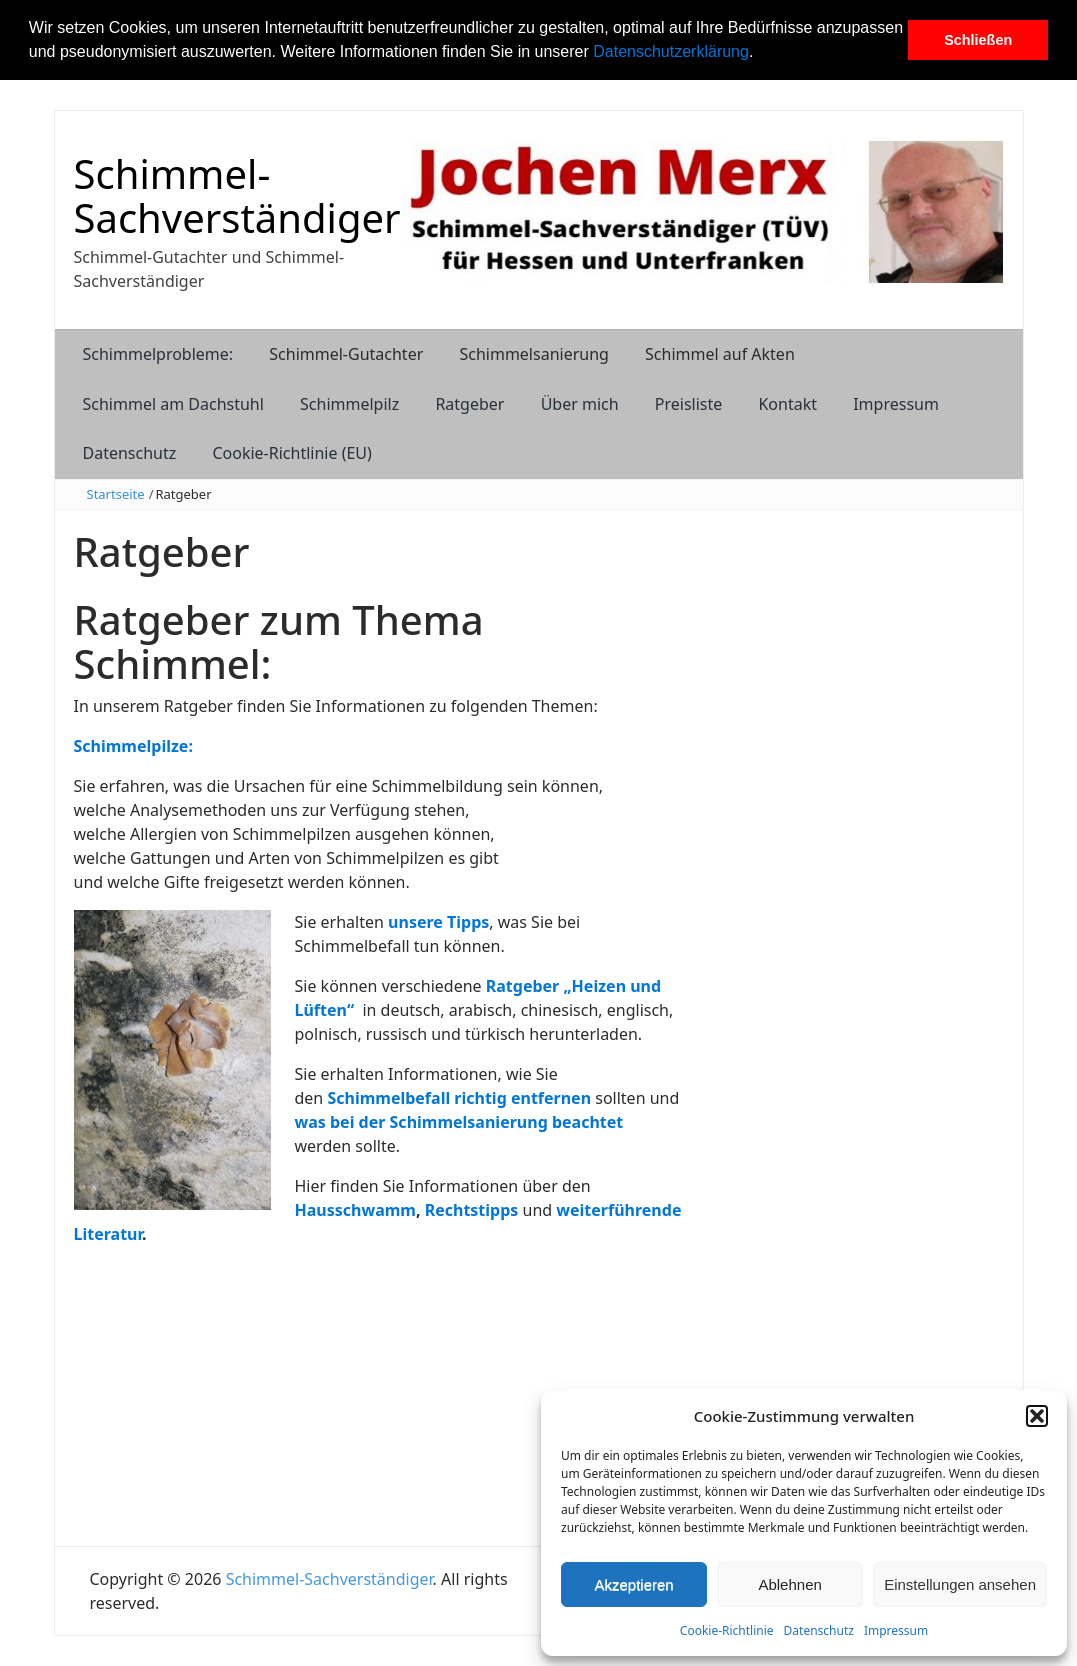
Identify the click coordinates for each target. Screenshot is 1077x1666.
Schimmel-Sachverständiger (237, 195)
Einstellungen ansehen (960, 1584)
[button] (761, 54)
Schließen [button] (978, 40)
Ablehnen (789, 1584)
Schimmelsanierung (533, 354)
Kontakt (787, 404)
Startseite (116, 494)
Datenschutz (819, 1630)
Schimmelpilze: (133, 746)
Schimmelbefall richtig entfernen (459, 1098)
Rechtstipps (472, 1210)
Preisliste (689, 404)
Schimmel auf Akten (720, 354)
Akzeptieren (633, 1584)
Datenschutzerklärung (671, 51)
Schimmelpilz (349, 404)
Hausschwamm (355, 1210)
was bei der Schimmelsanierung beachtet (459, 1122)
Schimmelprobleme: (158, 354)
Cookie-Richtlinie (727, 1630)
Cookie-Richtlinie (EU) (291, 453)
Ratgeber (469, 404)
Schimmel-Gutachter (346, 354)
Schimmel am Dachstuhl (173, 404)
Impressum (896, 1630)
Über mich (580, 404)
